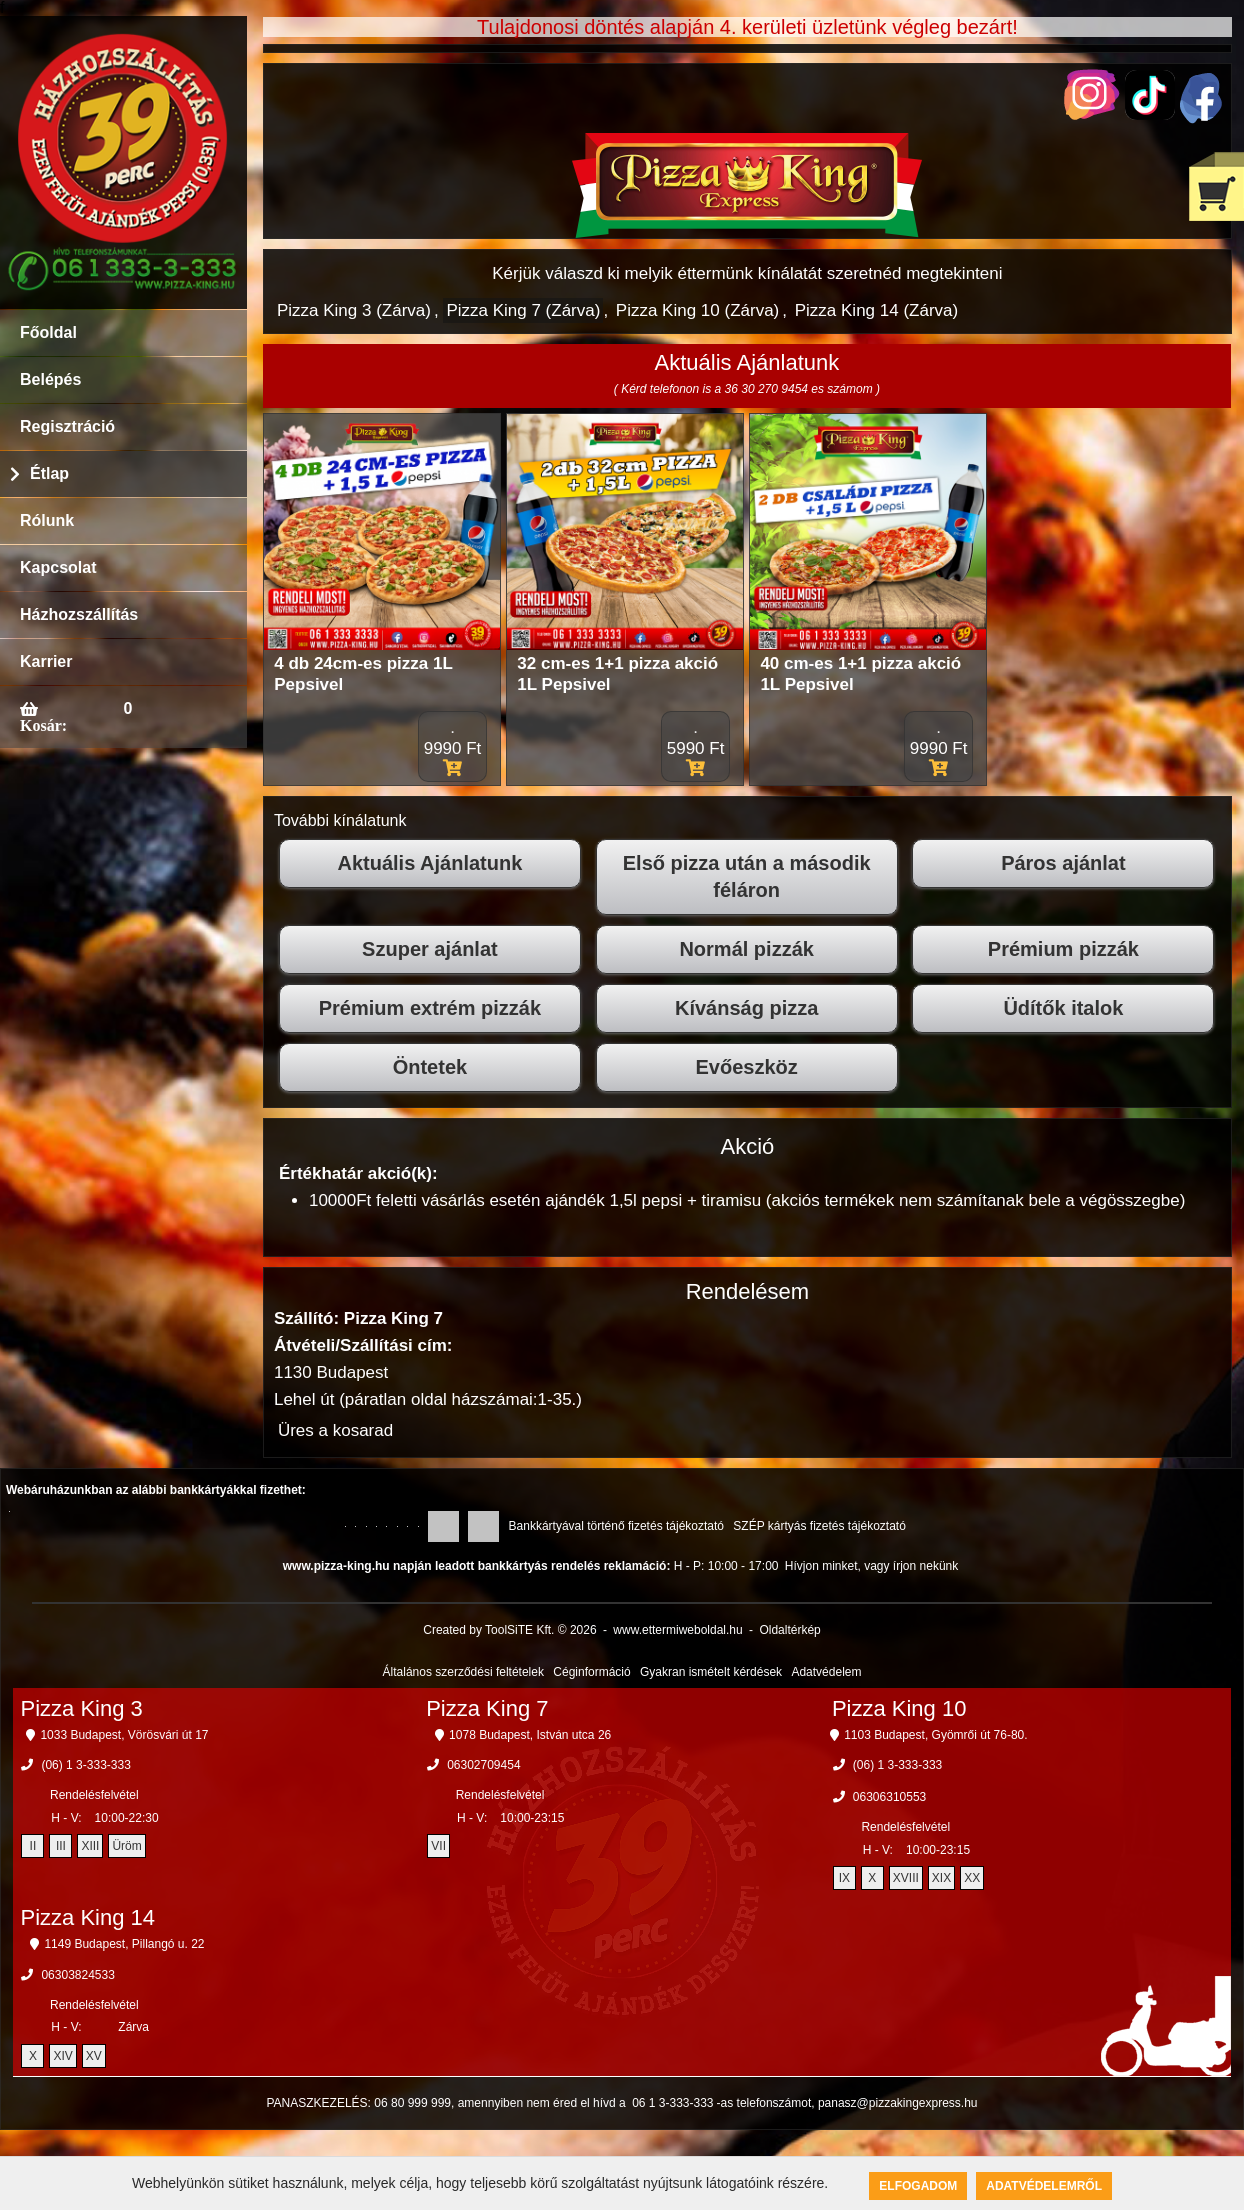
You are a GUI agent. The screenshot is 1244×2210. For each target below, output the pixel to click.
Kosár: (43, 725)
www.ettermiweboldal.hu (677, 1630)
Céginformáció (591, 1672)
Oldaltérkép (789, 1630)
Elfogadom (918, 2186)
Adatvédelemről (1044, 2186)
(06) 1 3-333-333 (85, 1765)
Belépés (50, 379)
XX (972, 1878)
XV (94, 2056)
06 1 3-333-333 (672, 2103)
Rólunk (47, 520)
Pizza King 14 (87, 1917)
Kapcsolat (58, 567)
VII (438, 1846)
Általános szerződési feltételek (463, 1672)
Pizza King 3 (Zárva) (354, 310)
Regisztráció (67, 426)
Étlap (49, 473)
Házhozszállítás (79, 614)
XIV (62, 2056)
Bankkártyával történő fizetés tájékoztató (616, 1526)
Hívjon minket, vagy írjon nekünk (871, 1566)
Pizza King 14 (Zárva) (876, 310)
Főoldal (48, 332)
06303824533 (77, 1975)
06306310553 (889, 1797)
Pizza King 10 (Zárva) (697, 310)
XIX (941, 1878)
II (33, 1846)
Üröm (126, 1846)
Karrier (46, 661)
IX (844, 1878)
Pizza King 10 (899, 1708)
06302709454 (483, 1765)
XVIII (906, 1878)
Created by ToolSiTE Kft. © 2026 (509, 1630)
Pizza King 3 (81, 1708)
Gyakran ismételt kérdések (711, 1672)
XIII (90, 1846)
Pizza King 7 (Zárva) (523, 310)
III (61, 1846)
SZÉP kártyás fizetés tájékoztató (819, 1526)
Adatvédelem (826, 1672)
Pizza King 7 (487, 1708)
